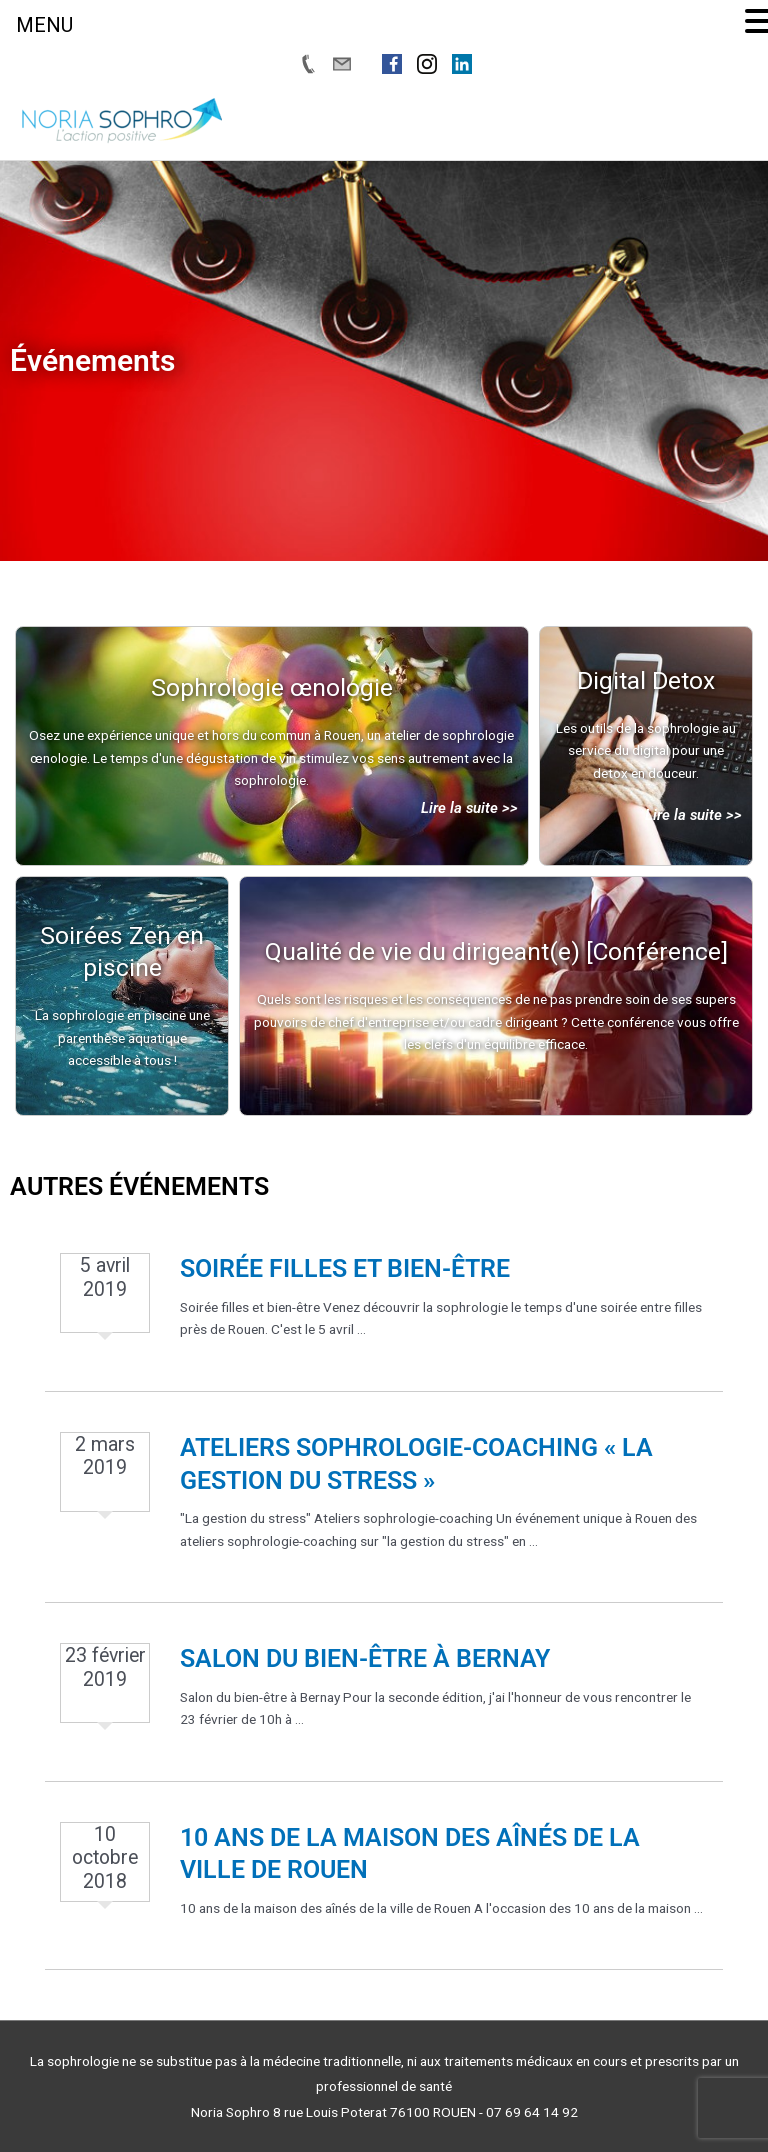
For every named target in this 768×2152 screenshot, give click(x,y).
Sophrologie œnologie (272, 687)
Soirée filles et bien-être (345, 1268)
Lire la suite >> (469, 808)
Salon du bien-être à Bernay (365, 1658)
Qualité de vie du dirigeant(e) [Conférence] (496, 951)
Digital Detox (646, 680)
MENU (44, 25)
